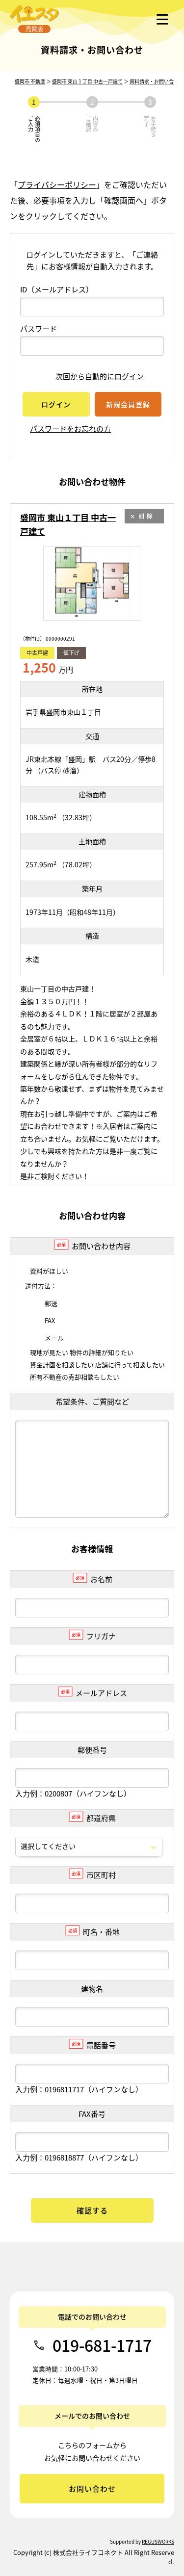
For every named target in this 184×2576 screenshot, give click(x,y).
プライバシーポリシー (57, 184)
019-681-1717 (102, 2345)
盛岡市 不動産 (30, 81)
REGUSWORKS (158, 2541)
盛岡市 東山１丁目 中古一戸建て (87, 81)
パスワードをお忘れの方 (70, 428)
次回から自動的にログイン (92, 376)
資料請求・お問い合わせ (157, 81)
